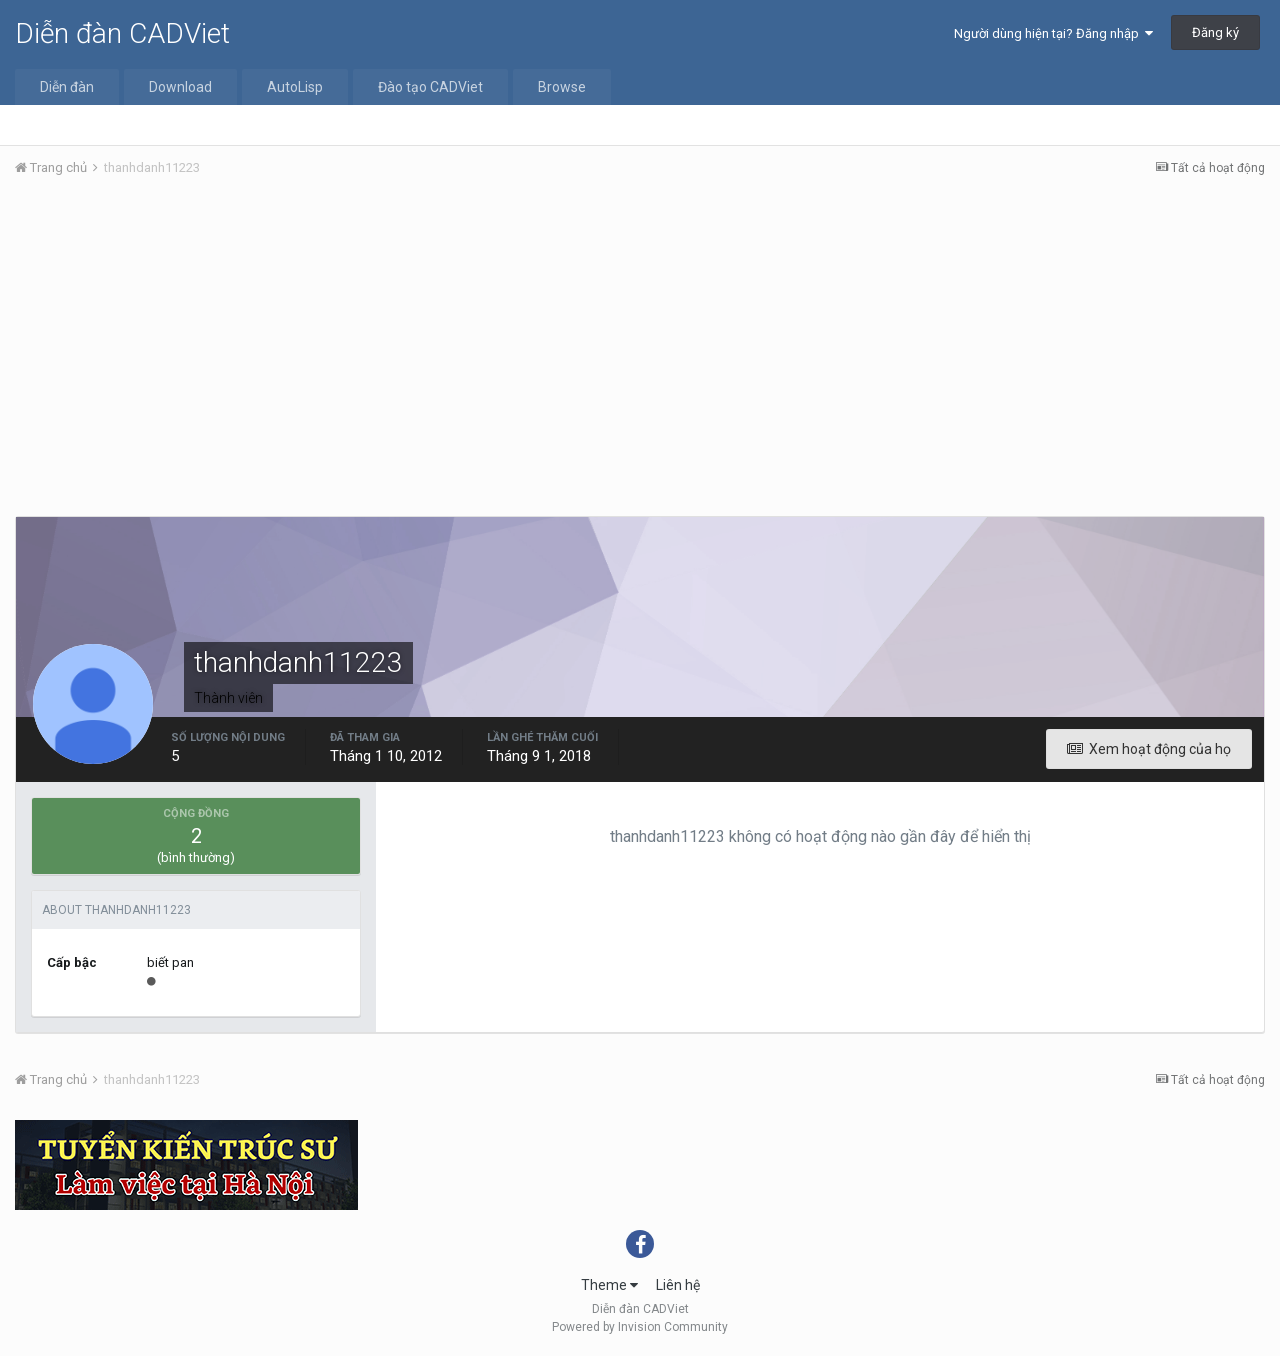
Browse (562, 87)
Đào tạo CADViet (430, 87)
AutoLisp (295, 87)
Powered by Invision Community (640, 1327)
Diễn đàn (67, 87)
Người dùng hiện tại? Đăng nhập (1053, 33)
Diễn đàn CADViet (122, 33)
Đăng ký (1215, 32)
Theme (609, 1285)
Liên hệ (678, 1285)
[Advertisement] (640, 343)
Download (180, 87)
